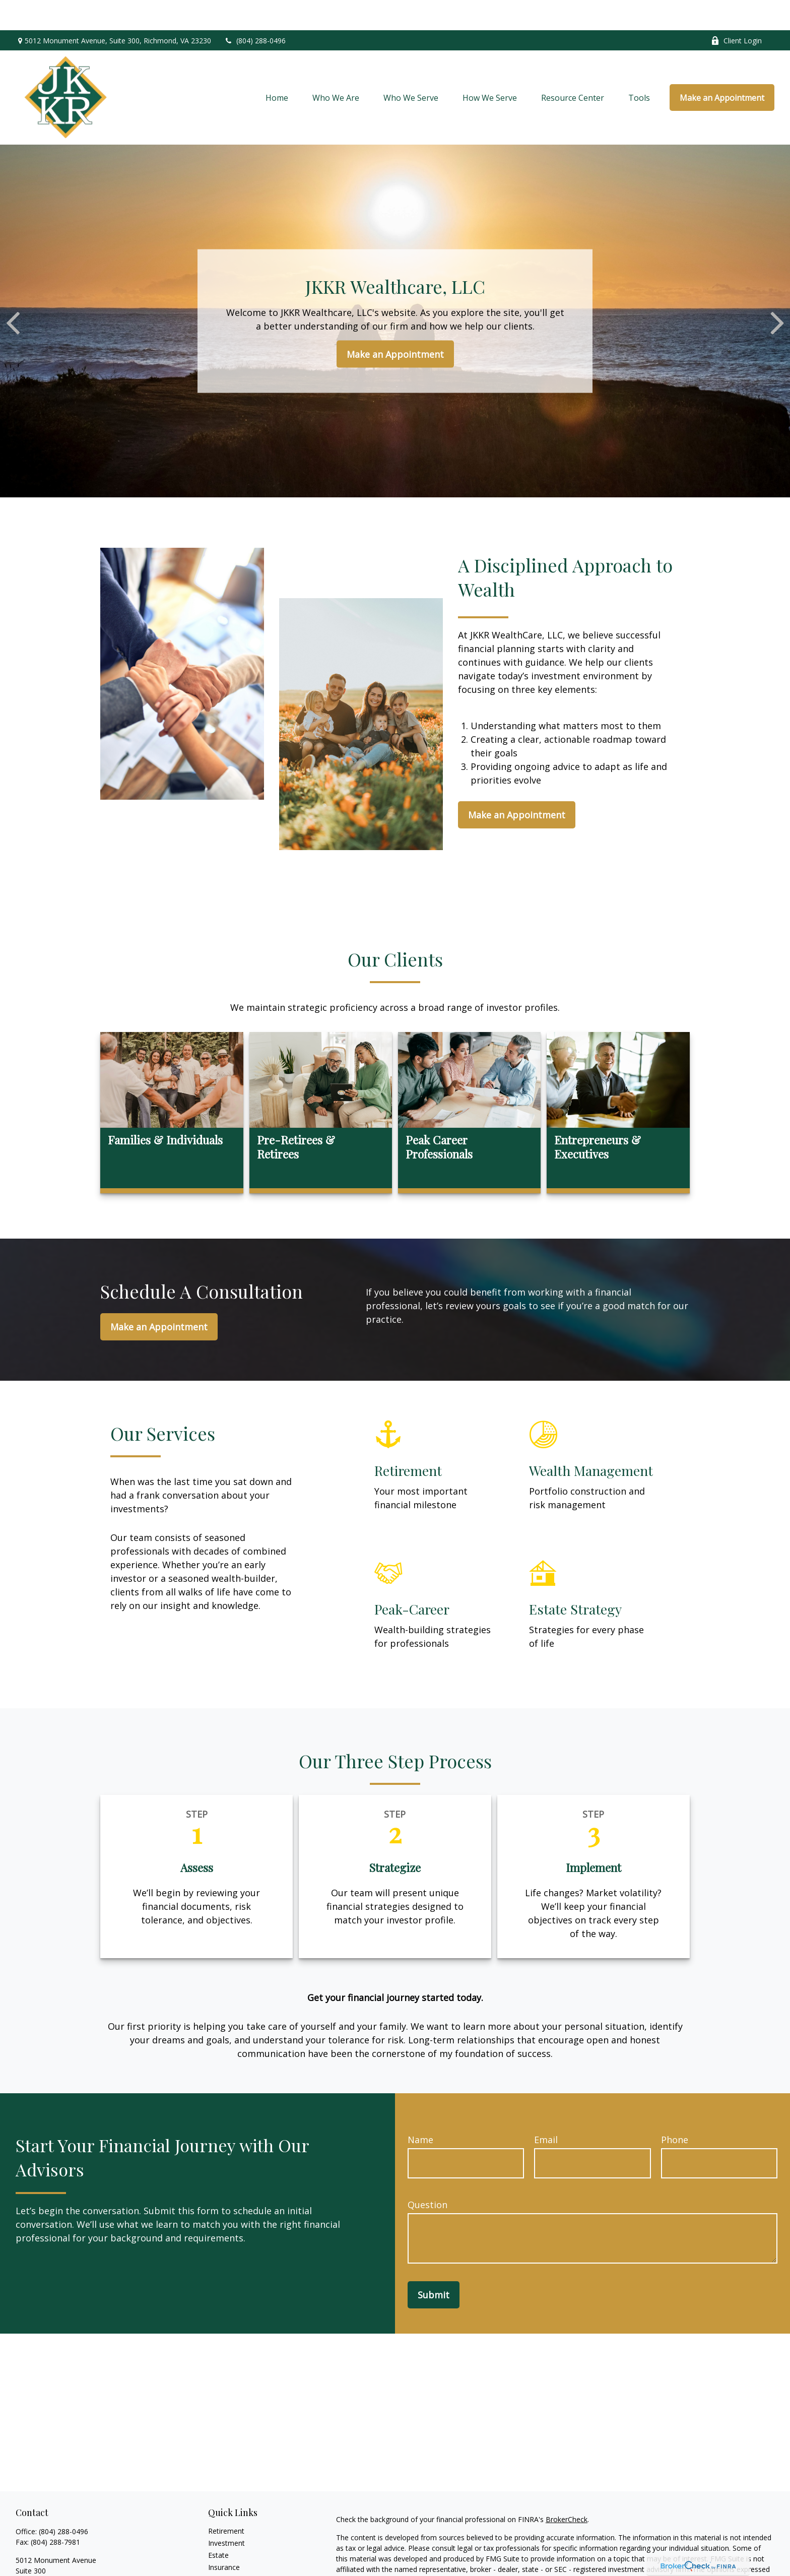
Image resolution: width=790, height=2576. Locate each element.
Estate (218, 2525)
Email (546, 2109)
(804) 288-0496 (255, 10)
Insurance (224, 2537)
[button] (277, 67)
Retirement (226, 2500)
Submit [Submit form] (433, 2265)
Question (427, 2174)
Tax (214, 2549)
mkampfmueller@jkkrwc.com (63, 2568)
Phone (674, 2109)
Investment (226, 2513)
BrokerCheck (566, 2489)
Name (420, 2109)
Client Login (736, 10)
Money (219, 2561)
